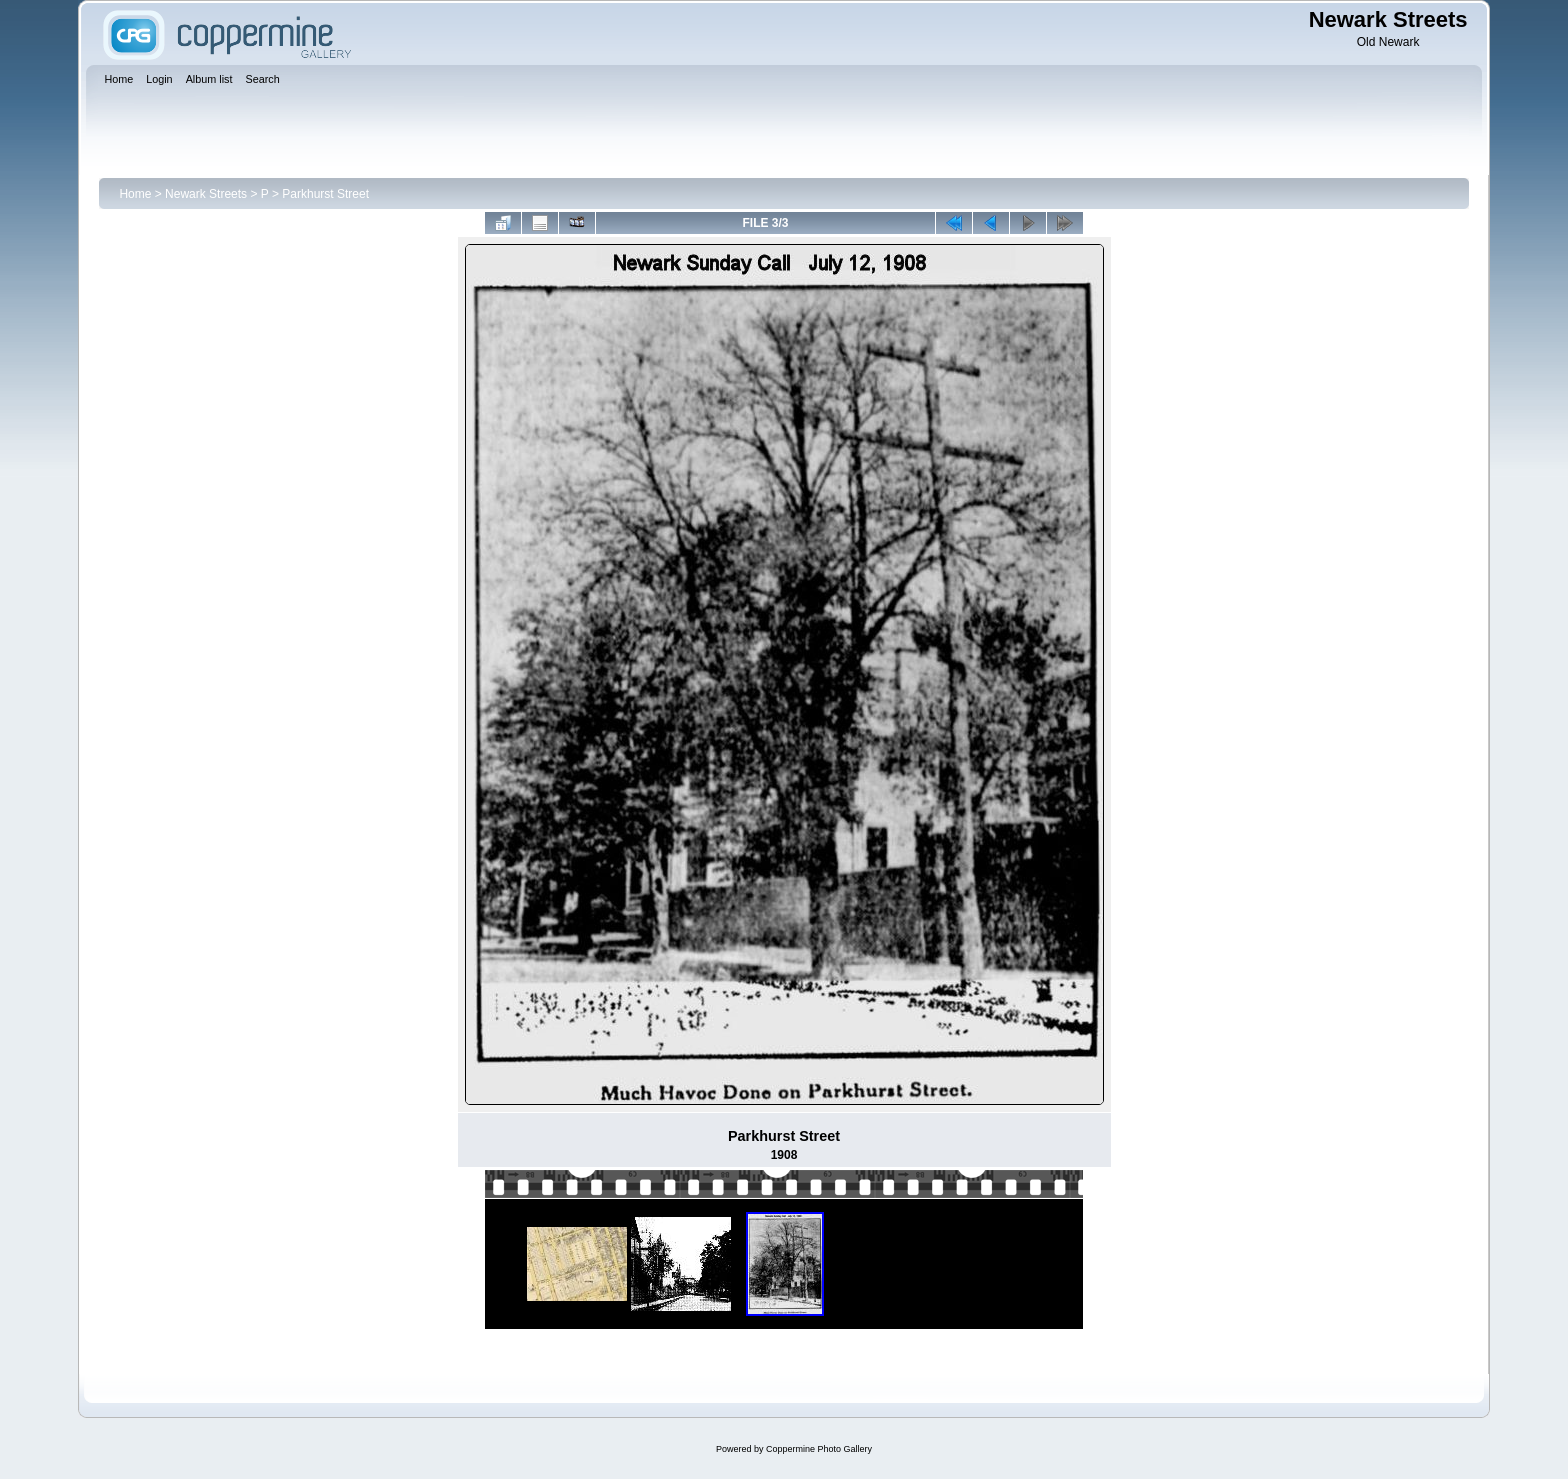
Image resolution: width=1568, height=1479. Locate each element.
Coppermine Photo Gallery (819, 1449)
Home (135, 194)
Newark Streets (206, 194)
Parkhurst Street (325, 194)
